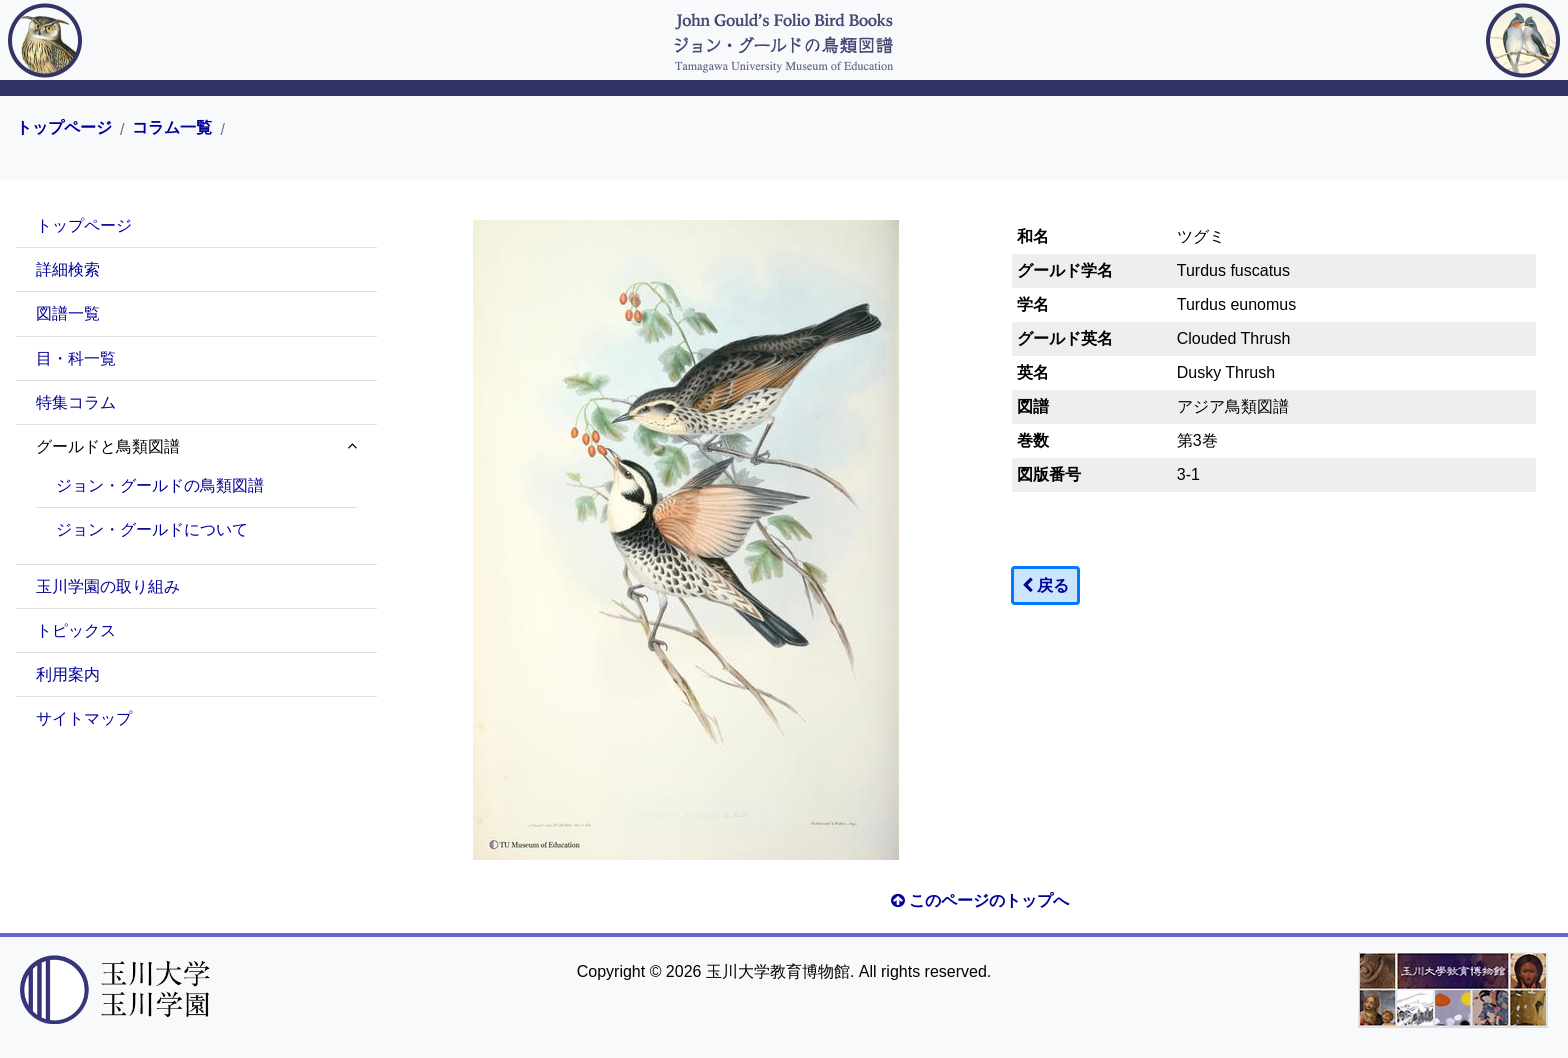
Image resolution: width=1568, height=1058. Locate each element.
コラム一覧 (172, 128)
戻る (1045, 585)
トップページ (64, 128)
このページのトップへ (980, 900)
